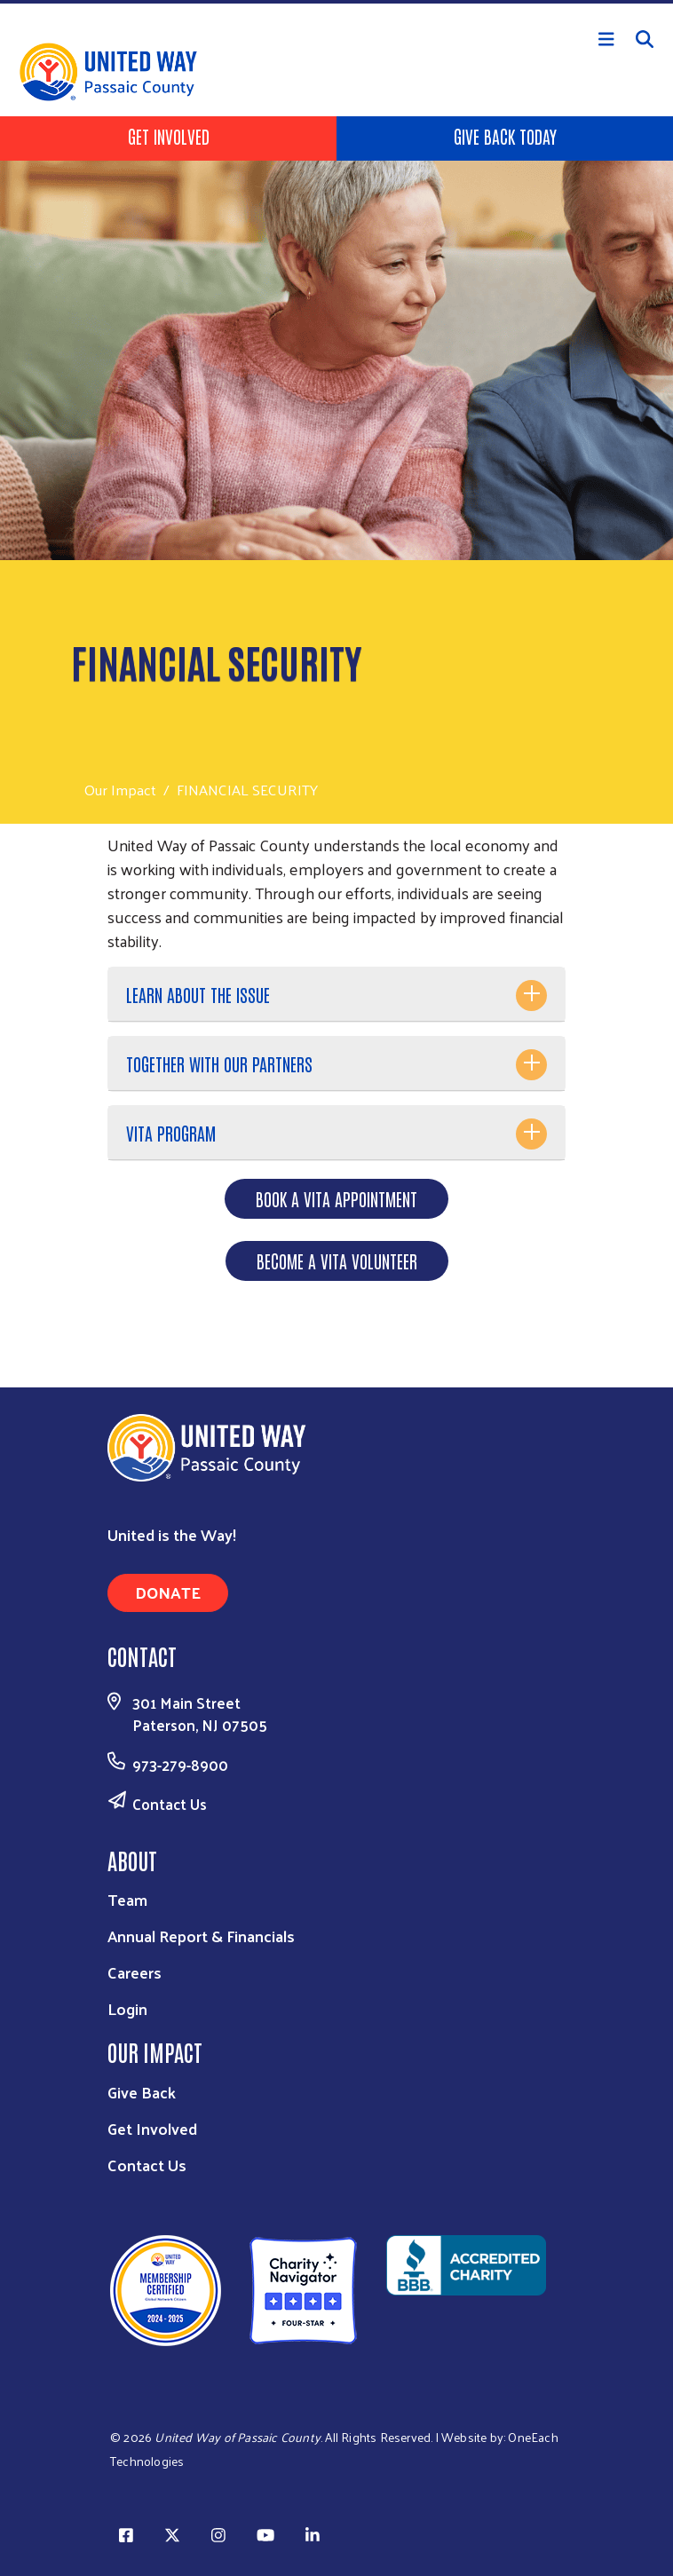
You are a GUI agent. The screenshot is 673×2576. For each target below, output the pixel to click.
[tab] (336, 995)
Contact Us (169, 1803)
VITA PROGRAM (171, 1132)
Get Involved (169, 135)
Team (127, 1899)
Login (127, 2008)
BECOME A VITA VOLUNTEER (337, 1260)
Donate (168, 1592)
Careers (134, 1972)
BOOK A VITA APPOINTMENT (336, 1198)
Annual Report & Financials (201, 1935)
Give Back (141, 2092)
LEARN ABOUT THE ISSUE (198, 994)
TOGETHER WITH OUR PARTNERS (219, 1063)
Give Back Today (505, 135)
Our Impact (120, 789)
